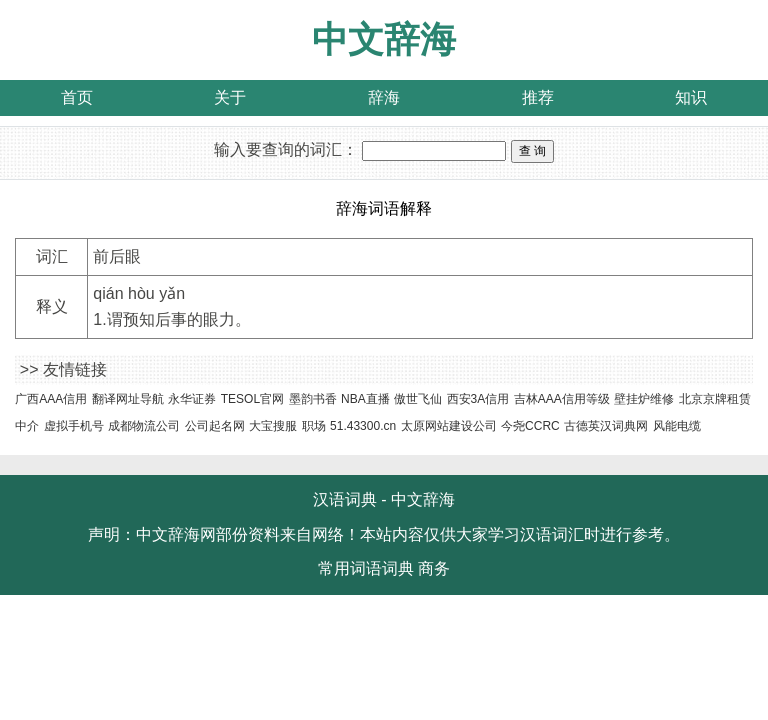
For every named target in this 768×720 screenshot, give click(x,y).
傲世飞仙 (418, 399)
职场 (314, 426)
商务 (434, 568)
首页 (77, 97)
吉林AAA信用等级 (562, 399)
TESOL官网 (252, 399)
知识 (691, 97)
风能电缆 (677, 426)
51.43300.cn (363, 426)
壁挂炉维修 (644, 399)
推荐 (538, 97)
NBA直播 (365, 399)
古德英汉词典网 (606, 426)
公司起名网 (215, 426)
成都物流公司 (144, 426)
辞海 (384, 97)
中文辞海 (384, 39)
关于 (230, 97)
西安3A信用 (478, 399)
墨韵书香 (313, 399)
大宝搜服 (273, 426)
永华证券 (192, 399)
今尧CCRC (530, 426)
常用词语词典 (366, 568)
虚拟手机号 (74, 426)
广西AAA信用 (51, 399)
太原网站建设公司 (449, 426)
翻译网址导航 (128, 399)
